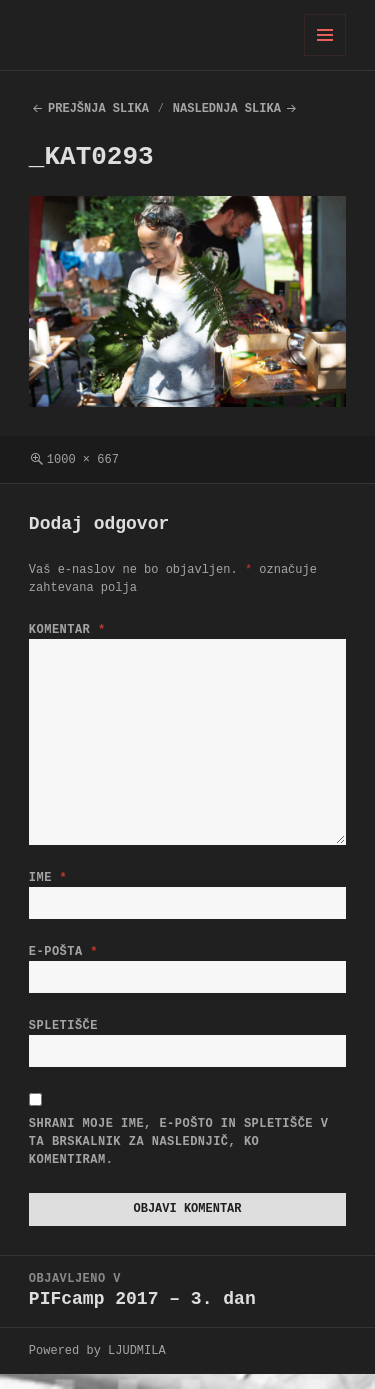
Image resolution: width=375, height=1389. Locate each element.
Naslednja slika (227, 108)
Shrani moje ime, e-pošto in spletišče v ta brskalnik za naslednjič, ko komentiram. (179, 1153)
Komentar (67, 629)
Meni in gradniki (325, 55)
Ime (48, 877)
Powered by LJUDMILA (97, 1365)
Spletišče (63, 1033)
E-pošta (63, 955)
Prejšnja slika (98, 108)
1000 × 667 (83, 459)
